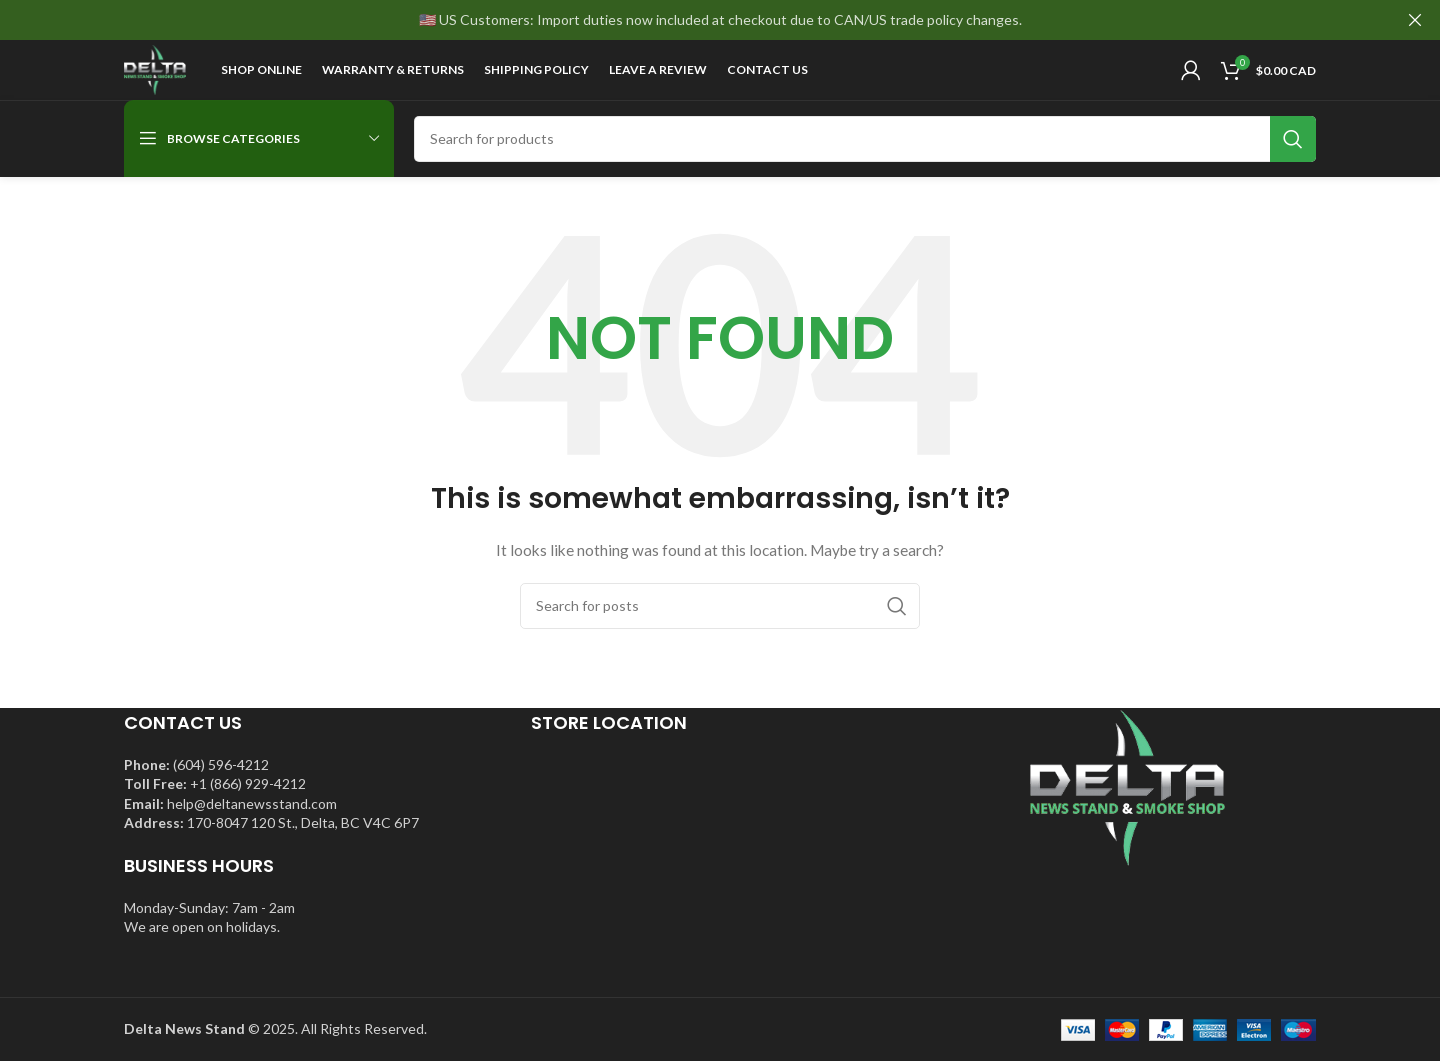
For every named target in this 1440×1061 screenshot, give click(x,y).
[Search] (865, 139)
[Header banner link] (690, 20)
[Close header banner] (1415, 20)
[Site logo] (155, 68)
